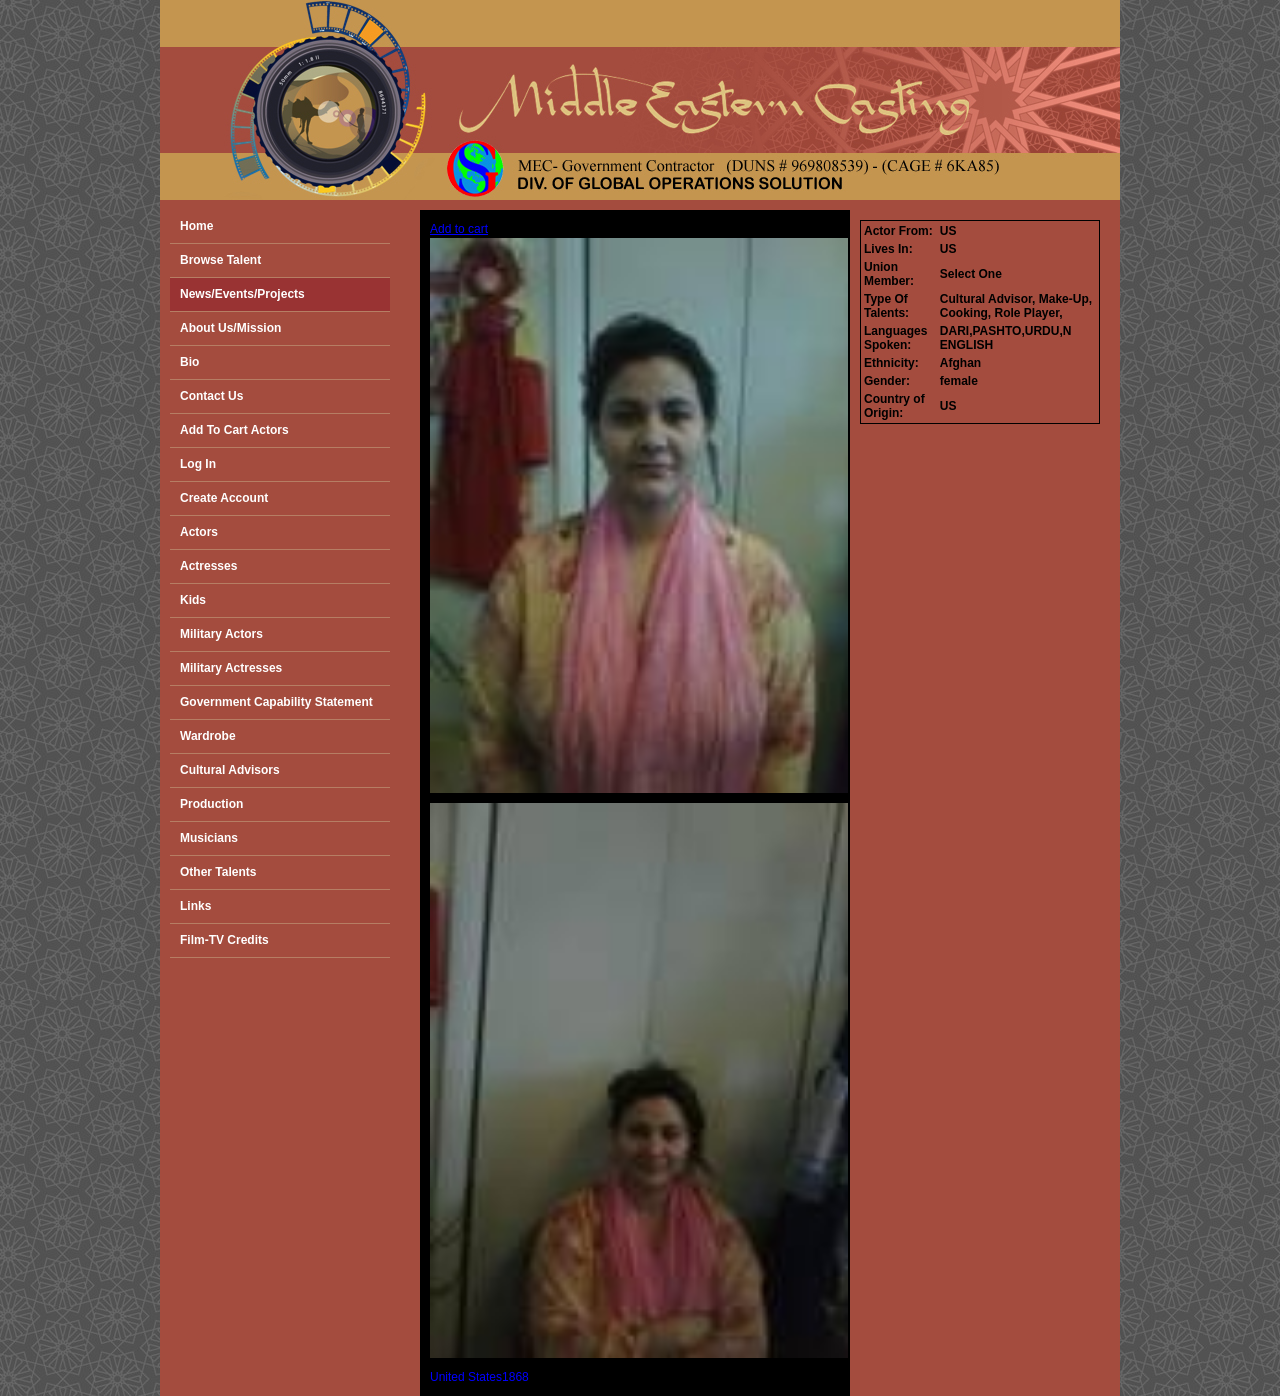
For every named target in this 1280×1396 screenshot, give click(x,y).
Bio (189, 362)
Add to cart (459, 229)
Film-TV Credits (224, 940)
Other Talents (218, 872)
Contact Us (211, 396)
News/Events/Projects (242, 294)
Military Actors (221, 634)
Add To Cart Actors (234, 430)
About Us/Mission (230, 328)
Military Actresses (231, 668)
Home (196, 226)
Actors (199, 532)
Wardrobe (208, 736)
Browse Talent (220, 260)
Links (195, 906)
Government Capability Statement (276, 702)
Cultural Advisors (230, 770)
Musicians (209, 838)
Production (211, 804)
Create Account (224, 498)
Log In (198, 464)
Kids (193, 600)
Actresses (208, 566)
